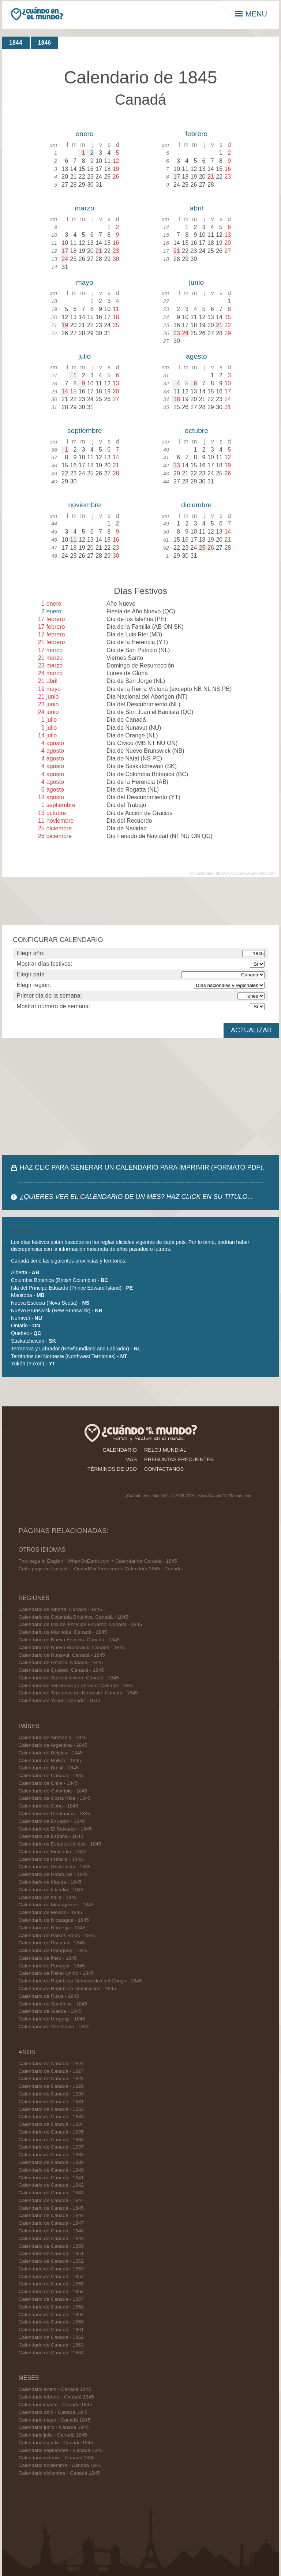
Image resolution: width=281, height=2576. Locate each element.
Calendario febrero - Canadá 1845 (56, 2397)
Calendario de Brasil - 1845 (48, 1768)
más (131, 1459)
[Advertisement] (140, 1096)
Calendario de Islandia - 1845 (50, 1889)
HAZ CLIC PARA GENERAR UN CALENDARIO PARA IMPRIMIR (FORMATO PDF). (142, 1167)
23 (116, 251)
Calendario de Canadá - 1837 (50, 2147)
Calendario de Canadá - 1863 (50, 2345)
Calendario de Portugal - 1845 (51, 1966)
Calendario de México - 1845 (50, 1912)
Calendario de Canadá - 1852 (50, 2261)
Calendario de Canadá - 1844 (50, 2200)
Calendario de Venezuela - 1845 (53, 2026)
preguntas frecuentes (179, 1459)
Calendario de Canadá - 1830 (50, 2094)
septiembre (84, 430)
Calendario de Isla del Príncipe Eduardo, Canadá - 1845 (80, 1624)
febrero (196, 134)
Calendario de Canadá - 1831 (50, 2101)
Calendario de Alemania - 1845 (52, 1737)
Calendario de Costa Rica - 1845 (54, 1798)
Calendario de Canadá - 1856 (50, 2291)
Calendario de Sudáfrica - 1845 (52, 2004)
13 (176, 465)
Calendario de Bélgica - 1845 (50, 1753)
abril (196, 208)
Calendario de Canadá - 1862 (50, 2337)
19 (64, 325)
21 (210, 176)
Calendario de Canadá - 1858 (50, 2307)
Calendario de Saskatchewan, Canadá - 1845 (68, 1677)
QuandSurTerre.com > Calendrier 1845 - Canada (127, 1568)
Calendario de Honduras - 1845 (53, 1874)
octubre (196, 430)
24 (64, 259)
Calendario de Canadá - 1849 (50, 2238)
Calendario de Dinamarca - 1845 (54, 1813)
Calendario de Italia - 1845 (47, 1897)
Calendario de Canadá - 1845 (50, 1775)
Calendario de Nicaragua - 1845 (53, 1920)
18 (176, 399)
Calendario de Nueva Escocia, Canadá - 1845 (69, 1639)
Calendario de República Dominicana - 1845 (67, 1988)
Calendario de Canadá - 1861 (50, 2329)
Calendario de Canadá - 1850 (50, 2246)
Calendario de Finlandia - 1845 (52, 1851)
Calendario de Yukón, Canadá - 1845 (59, 1700)
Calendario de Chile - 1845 (48, 1783)
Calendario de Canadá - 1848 (50, 2230)
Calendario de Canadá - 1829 (50, 2086)
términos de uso (112, 1469)
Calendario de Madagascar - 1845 (56, 1904)
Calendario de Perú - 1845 (47, 1958)
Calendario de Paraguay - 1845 (52, 1950)
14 (64, 391)
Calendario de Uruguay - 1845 (51, 2019)
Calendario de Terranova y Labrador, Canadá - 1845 (75, 1685)
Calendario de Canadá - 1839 (50, 2162)
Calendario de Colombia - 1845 (52, 1791)
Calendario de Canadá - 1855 (50, 2284)
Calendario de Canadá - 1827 (50, 2071)
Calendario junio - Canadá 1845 (53, 2427)
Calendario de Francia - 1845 (50, 1859)
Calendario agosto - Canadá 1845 (55, 2442)
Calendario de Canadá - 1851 (50, 2253)
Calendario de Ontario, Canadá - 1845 (60, 1662)
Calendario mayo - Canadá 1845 (54, 2420)
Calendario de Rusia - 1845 (48, 1996)
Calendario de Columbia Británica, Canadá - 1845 (73, 1617)
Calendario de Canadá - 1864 (50, 2352)
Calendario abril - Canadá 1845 (52, 2412)
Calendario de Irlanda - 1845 (49, 1882)
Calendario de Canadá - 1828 (50, 2078)
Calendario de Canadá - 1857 (50, 2299)
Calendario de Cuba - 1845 (48, 1806)
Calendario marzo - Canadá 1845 (55, 2404)
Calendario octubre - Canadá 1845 (56, 2457)
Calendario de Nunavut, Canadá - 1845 (61, 1655)
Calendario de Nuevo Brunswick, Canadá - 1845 (71, 1647)
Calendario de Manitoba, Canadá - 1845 (62, 1632)
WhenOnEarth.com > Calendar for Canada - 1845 (122, 1561)
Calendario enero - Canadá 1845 (54, 2389)
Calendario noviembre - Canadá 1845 (59, 2465)
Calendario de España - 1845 (50, 1836)
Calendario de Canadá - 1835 (50, 2132)
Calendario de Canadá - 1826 (50, 2063)
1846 (44, 43)
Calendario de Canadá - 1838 (50, 2154)
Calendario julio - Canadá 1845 (52, 2435)
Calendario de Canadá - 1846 (50, 2215)
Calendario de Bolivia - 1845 (49, 1760)
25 (202, 548)
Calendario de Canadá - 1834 (50, 2124)
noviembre (84, 505)
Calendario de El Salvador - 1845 (54, 1829)
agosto (196, 356)
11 (73, 539)
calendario (119, 1450)
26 (210, 548)
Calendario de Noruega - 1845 (51, 1927)
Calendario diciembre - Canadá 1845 (59, 2473)
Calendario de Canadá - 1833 (50, 2116)
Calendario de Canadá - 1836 (50, 2139)
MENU (251, 14)
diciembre (196, 505)
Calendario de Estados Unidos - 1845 (59, 1844)
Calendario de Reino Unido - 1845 (56, 1973)
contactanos (164, 1469)
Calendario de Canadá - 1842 (50, 2185)
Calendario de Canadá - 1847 (50, 2223)
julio (84, 356)
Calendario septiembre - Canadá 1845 (60, 2450)
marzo (84, 208)
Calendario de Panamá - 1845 (51, 1942)
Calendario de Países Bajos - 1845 (56, 1935)
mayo (84, 282)
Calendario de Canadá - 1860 (50, 2322)
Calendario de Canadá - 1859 (50, 2314)
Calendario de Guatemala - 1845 (54, 1866)
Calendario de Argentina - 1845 (52, 1745)
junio (196, 282)
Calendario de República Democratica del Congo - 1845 (80, 1981)
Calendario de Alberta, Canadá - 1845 (60, 1609)
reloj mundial (165, 1450)
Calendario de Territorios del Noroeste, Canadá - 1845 (78, 1692)
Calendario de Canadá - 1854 (50, 2276)
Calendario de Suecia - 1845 (49, 2011)
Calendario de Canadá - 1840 (50, 2170)
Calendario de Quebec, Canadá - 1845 (61, 1670)
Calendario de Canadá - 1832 (50, 2109)
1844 (15, 43)
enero (85, 134)
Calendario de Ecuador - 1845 (51, 1821)
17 (176, 176)
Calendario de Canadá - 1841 (50, 2177)
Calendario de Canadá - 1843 (50, 2192)
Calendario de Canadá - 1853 (50, 2269)
